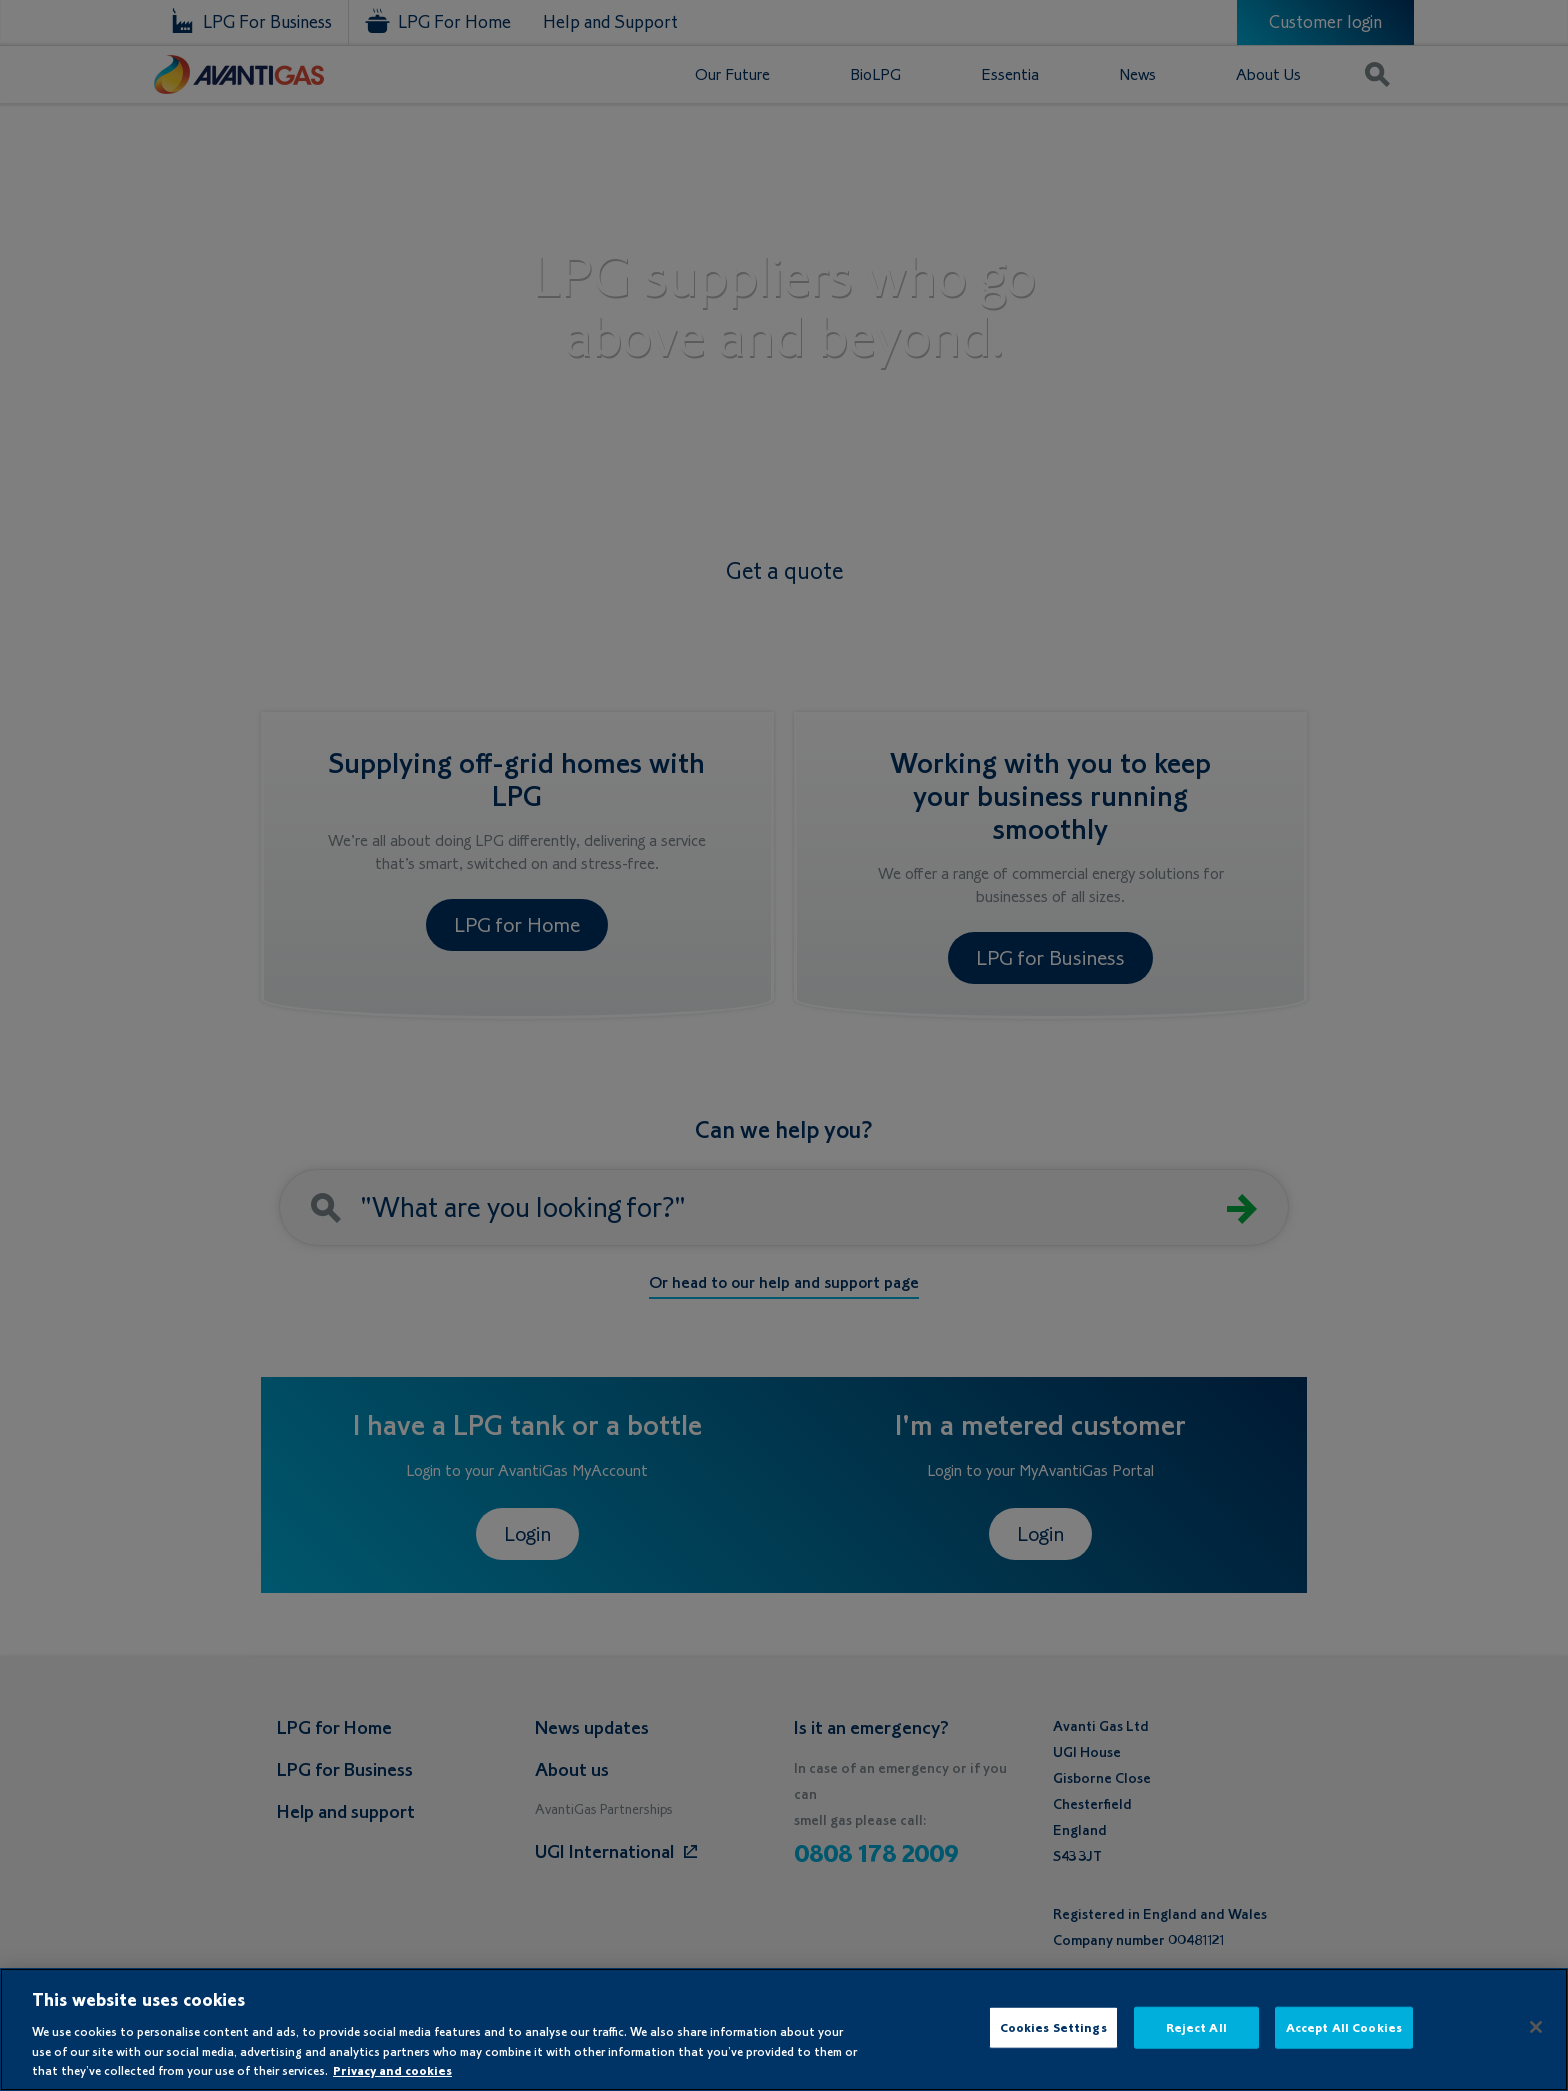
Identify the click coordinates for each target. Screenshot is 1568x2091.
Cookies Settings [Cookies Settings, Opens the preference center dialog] (1053, 2027)
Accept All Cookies (1344, 2027)
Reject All (1196, 2027)
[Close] (1536, 2027)
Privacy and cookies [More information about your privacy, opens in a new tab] (392, 2070)
